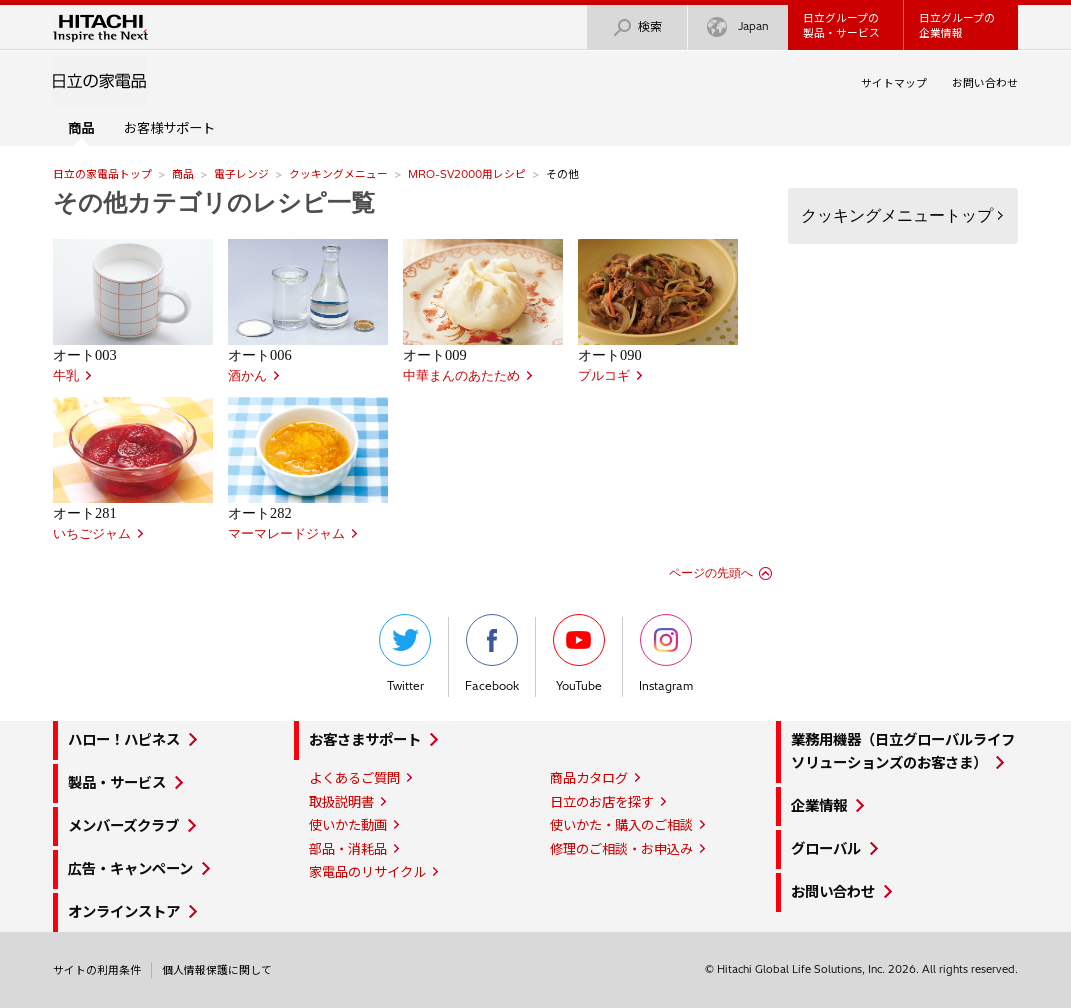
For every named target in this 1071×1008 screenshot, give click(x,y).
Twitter (405, 653)
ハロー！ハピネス (124, 740)
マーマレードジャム (286, 534)
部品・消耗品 (348, 849)
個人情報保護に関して (217, 970)
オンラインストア (124, 912)
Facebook (492, 653)
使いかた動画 (348, 825)
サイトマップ (894, 83)
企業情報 (819, 806)
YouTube (579, 653)
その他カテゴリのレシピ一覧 (214, 203)
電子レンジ (241, 174)
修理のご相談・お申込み (621, 849)
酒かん (247, 376)
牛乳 (66, 376)
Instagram (666, 653)
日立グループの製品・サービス (841, 25)
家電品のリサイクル (367, 872)
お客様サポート (169, 128)
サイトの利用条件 (97, 970)
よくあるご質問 (354, 778)
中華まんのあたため (461, 376)
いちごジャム (92, 534)
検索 (637, 27)
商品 (183, 174)
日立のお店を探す (602, 802)
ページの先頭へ (711, 573)
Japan (738, 27)
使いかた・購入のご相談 (621, 825)
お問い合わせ (985, 83)
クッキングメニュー (338, 174)
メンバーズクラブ (123, 826)
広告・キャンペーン (130, 869)
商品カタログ (589, 778)
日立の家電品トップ (102, 174)
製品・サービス (117, 783)
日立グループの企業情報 (957, 25)
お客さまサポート (365, 740)
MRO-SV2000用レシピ (467, 174)
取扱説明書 (341, 802)
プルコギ (604, 376)
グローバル (826, 849)
